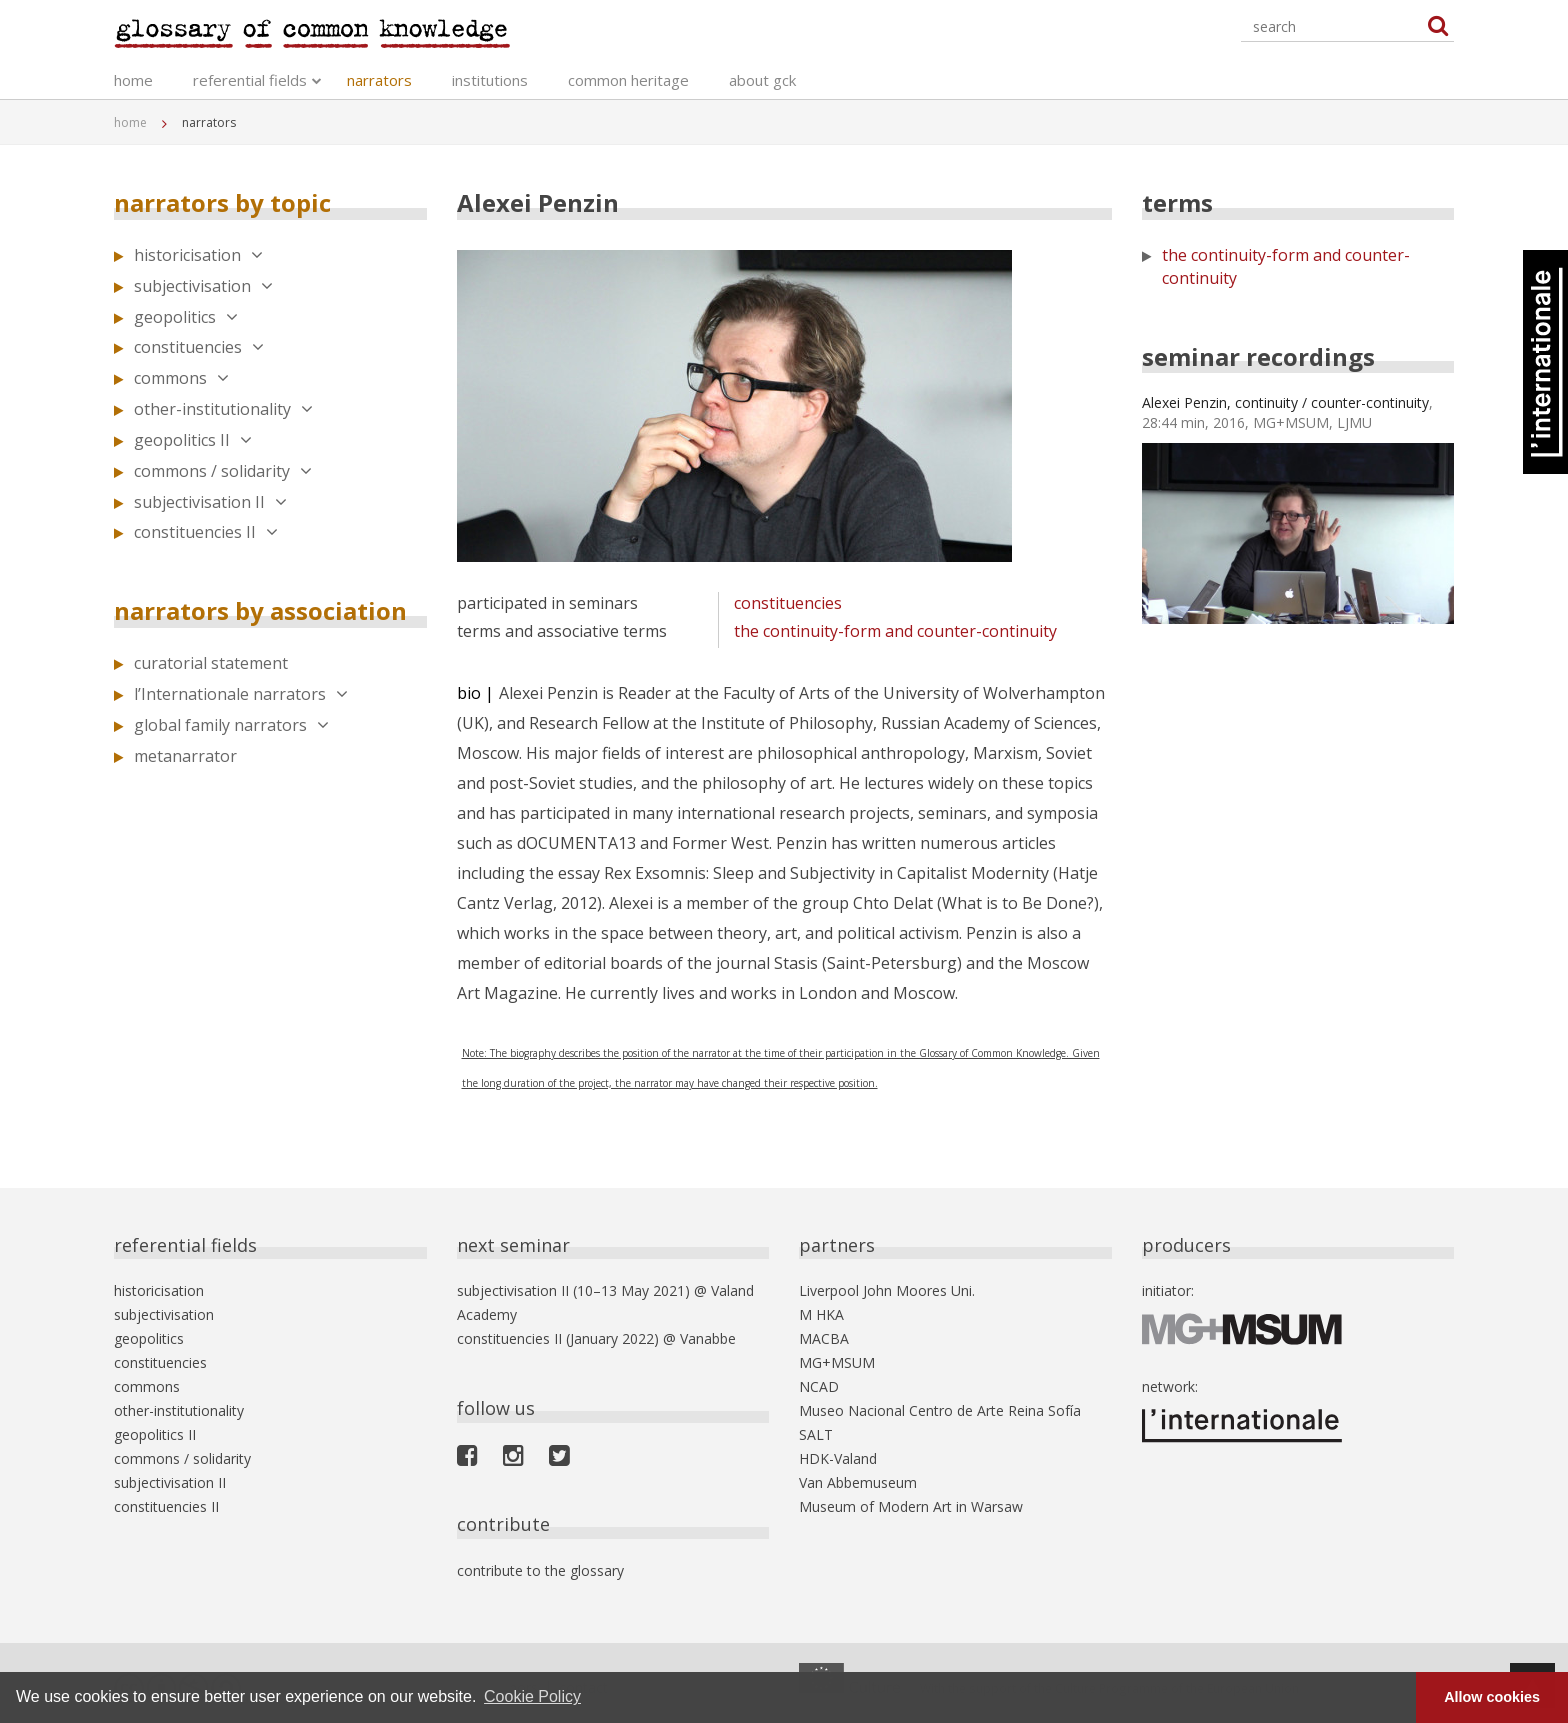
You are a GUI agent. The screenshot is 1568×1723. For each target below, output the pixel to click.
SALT (816, 1434)
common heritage (628, 80)
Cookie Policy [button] (532, 1696)
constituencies (199, 347)
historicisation (198, 255)
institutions (490, 80)
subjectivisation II (210, 502)
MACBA (824, 1338)
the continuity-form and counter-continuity (895, 631)
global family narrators (231, 725)
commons (181, 378)
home (133, 80)
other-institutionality (223, 409)
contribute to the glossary (540, 1570)
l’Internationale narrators (241, 694)
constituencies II (206, 532)
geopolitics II (193, 440)
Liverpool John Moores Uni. (887, 1290)
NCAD (819, 1386)
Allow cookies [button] (1492, 1697)
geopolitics (186, 317)
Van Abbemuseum (858, 1482)
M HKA (821, 1314)
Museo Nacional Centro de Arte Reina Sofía (940, 1410)
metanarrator (185, 756)
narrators (379, 80)
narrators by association (260, 610)
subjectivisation (203, 286)
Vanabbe (708, 1338)
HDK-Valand (838, 1458)
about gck (762, 80)
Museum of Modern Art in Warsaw (911, 1506)
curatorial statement (211, 663)
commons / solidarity (223, 471)
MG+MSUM (837, 1362)
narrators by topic (222, 202)
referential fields (250, 80)
